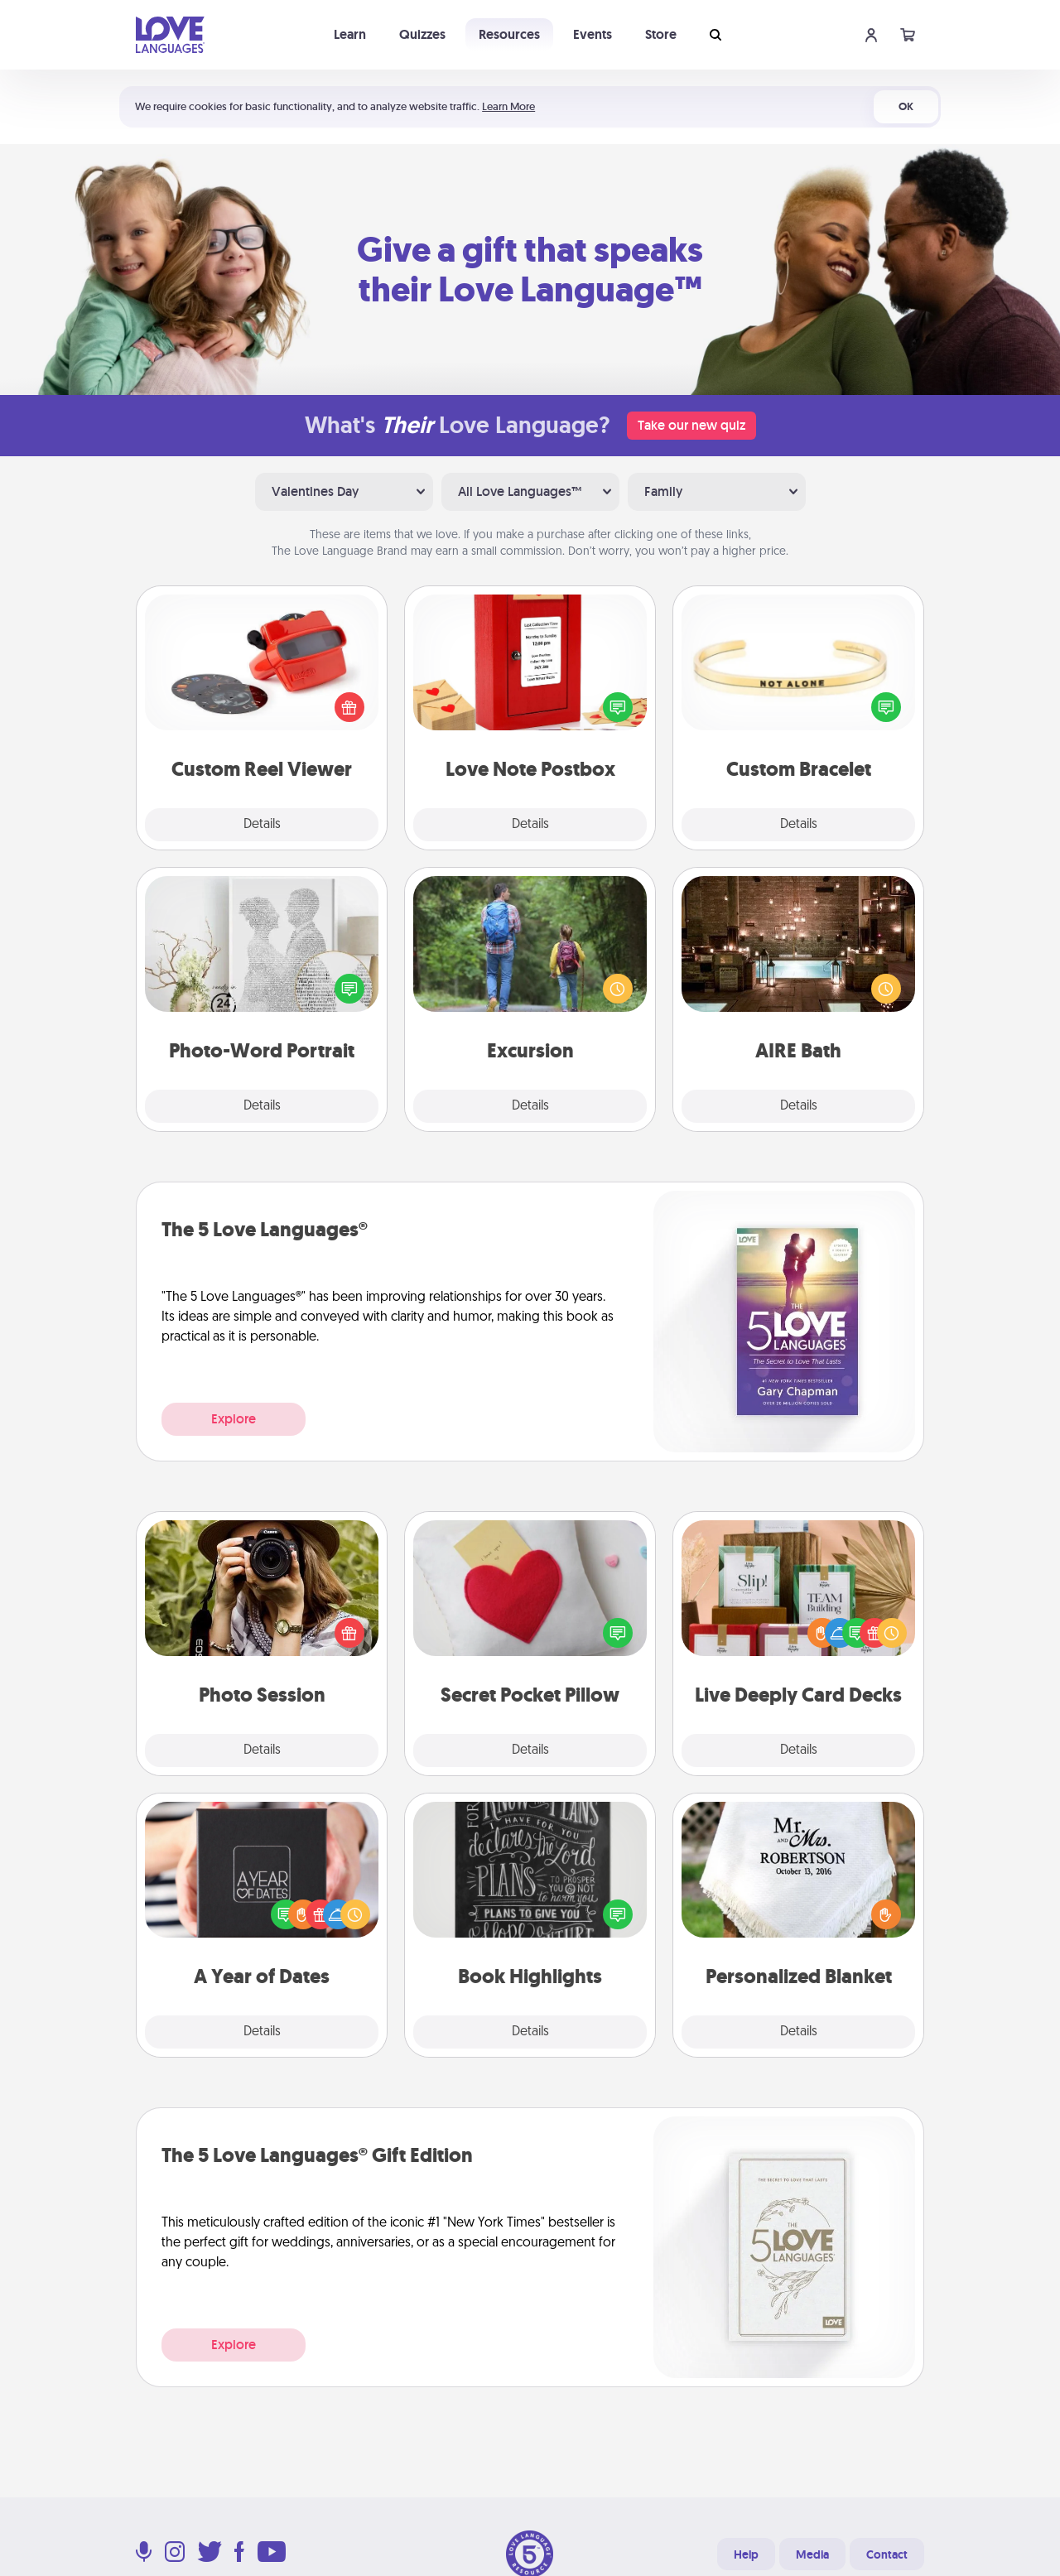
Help (746, 2554)
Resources (509, 34)
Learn (350, 34)
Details (262, 824)
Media (812, 2554)
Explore (233, 1419)
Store (661, 34)
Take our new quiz (691, 425)
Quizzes (422, 34)
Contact (887, 2554)
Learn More (508, 106)
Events (592, 34)
